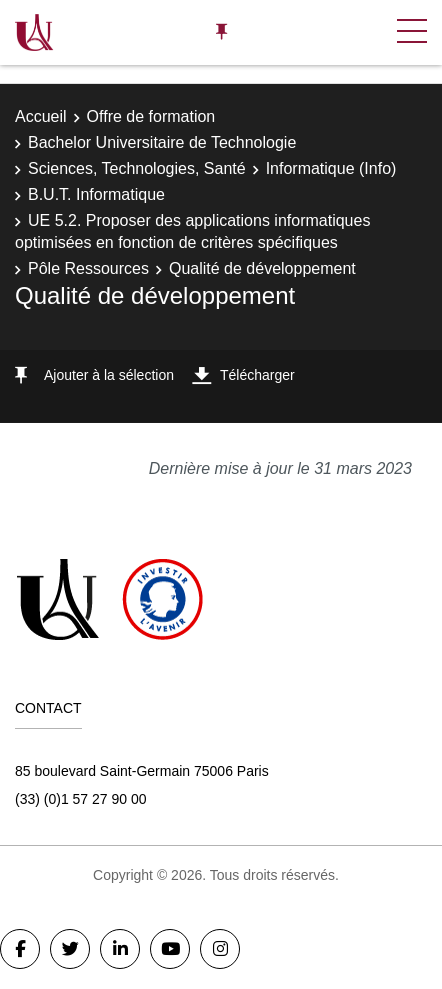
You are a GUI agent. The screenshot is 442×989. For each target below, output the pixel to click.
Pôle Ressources (88, 268)
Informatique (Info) (331, 168)
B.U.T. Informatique (96, 194)
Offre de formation (151, 116)
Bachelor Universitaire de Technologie (162, 142)
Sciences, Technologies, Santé (137, 168)
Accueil (41, 116)
